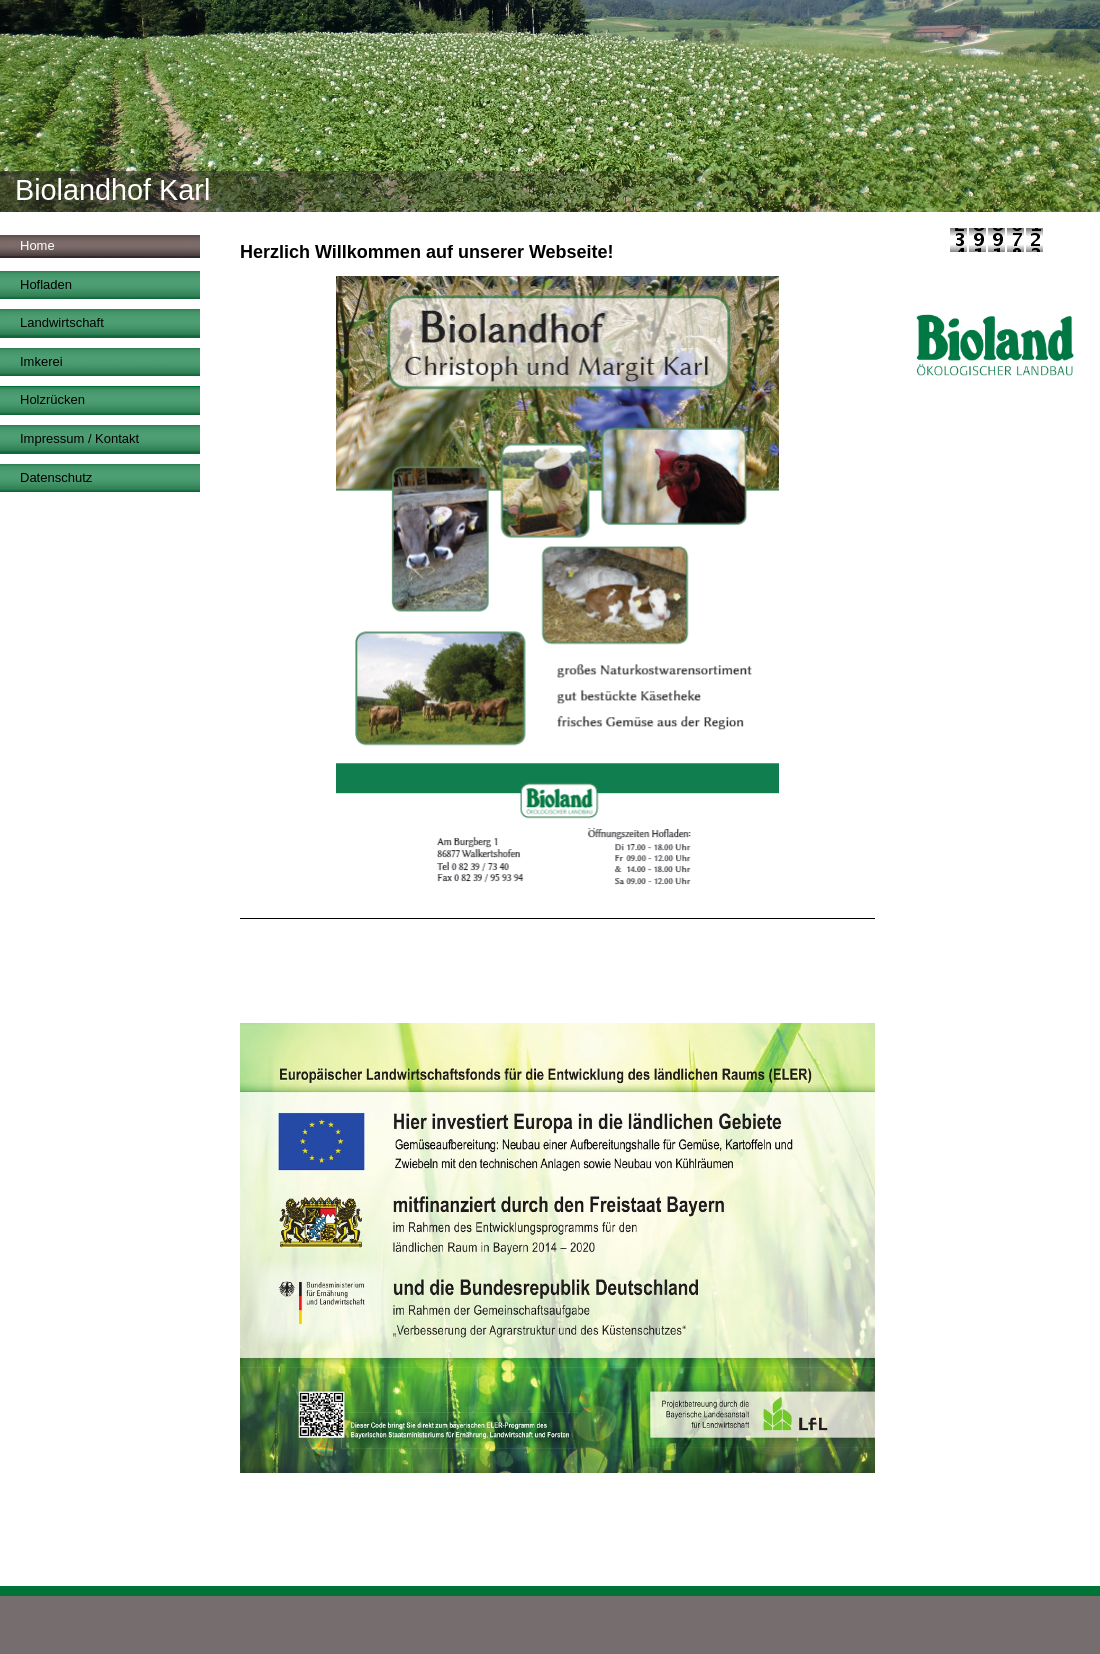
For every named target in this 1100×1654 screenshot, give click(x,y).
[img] (550, 106)
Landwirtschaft (62, 322)
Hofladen (46, 284)
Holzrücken (52, 399)
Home (37, 245)
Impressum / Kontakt (79, 438)
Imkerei (41, 361)
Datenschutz (56, 477)
